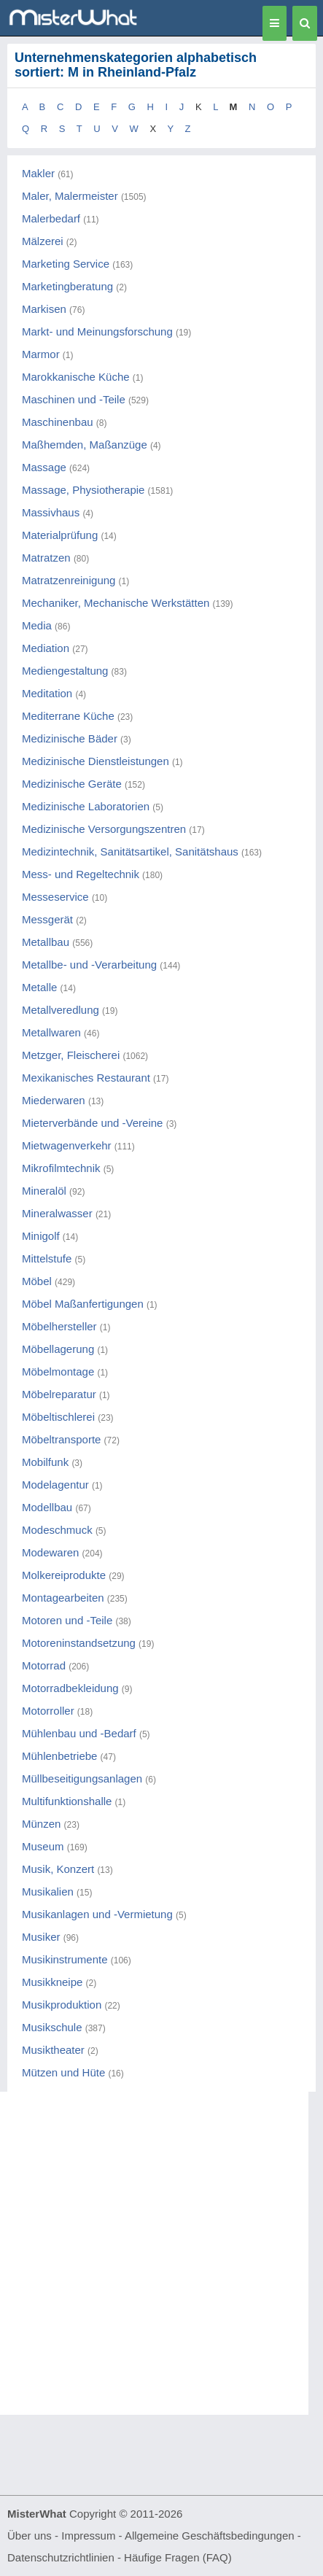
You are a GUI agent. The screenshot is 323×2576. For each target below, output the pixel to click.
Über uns (29, 2535)
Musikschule (52, 2027)
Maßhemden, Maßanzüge (84, 444)
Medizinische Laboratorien (85, 806)
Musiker (41, 1937)
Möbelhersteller (59, 1326)
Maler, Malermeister (70, 196)
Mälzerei (42, 241)
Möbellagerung (58, 1349)
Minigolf (41, 1236)
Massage (44, 467)
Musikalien (48, 1891)
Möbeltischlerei (58, 1417)
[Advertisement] (161, 2253)
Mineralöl (44, 1190)
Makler (38, 173)
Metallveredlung (60, 1010)
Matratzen (46, 557)
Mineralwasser (57, 1213)
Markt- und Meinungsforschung (97, 331)
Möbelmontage (58, 1371)
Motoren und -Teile (67, 1620)
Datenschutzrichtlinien (60, 2557)
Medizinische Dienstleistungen (95, 761)
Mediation (45, 648)
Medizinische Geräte (72, 783)
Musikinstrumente (65, 1959)
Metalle (39, 987)
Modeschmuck (57, 1530)
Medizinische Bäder (69, 738)
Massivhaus (50, 512)
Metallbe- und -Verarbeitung (89, 964)
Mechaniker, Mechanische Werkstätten (115, 603)
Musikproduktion (61, 2004)
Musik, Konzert (58, 1869)
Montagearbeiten (63, 1597)
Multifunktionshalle (67, 1801)
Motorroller (48, 1710)
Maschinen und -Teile (73, 399)
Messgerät (47, 919)
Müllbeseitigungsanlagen (82, 1778)
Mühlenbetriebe (59, 1756)
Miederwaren (53, 1100)
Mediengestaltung (65, 670)
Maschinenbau (57, 422)
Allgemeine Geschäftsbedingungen (210, 2535)
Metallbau (45, 942)
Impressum (88, 2535)
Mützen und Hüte (63, 2072)
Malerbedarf (51, 218)
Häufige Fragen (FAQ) (178, 2557)
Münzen (41, 1823)
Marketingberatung (67, 286)
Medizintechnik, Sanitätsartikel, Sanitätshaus (130, 851)
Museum (43, 1846)
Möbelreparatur (59, 1394)
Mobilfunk (45, 1462)
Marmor (41, 354)
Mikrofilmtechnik (61, 1168)
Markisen (44, 309)
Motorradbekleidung (70, 1688)
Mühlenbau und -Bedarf (79, 1733)
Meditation (47, 693)
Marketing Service (65, 263)
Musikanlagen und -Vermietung (97, 1914)
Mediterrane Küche (68, 716)
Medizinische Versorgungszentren (104, 829)
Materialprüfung (60, 535)
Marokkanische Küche (76, 377)
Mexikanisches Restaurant (86, 1077)
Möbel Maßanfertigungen (83, 1303)
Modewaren (50, 1552)
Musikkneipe (52, 1982)
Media (37, 625)
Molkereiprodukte (64, 1575)
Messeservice (55, 897)
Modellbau (47, 1507)
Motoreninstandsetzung (79, 1643)
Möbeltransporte (61, 1439)
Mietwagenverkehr (67, 1145)
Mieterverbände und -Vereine (92, 1123)
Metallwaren (51, 1032)
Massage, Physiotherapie (83, 490)
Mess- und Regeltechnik (80, 874)
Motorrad (44, 1665)
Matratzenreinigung (68, 580)
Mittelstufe (46, 1258)
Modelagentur (55, 1484)
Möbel (37, 1281)
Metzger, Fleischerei (71, 1055)
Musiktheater (53, 2050)
